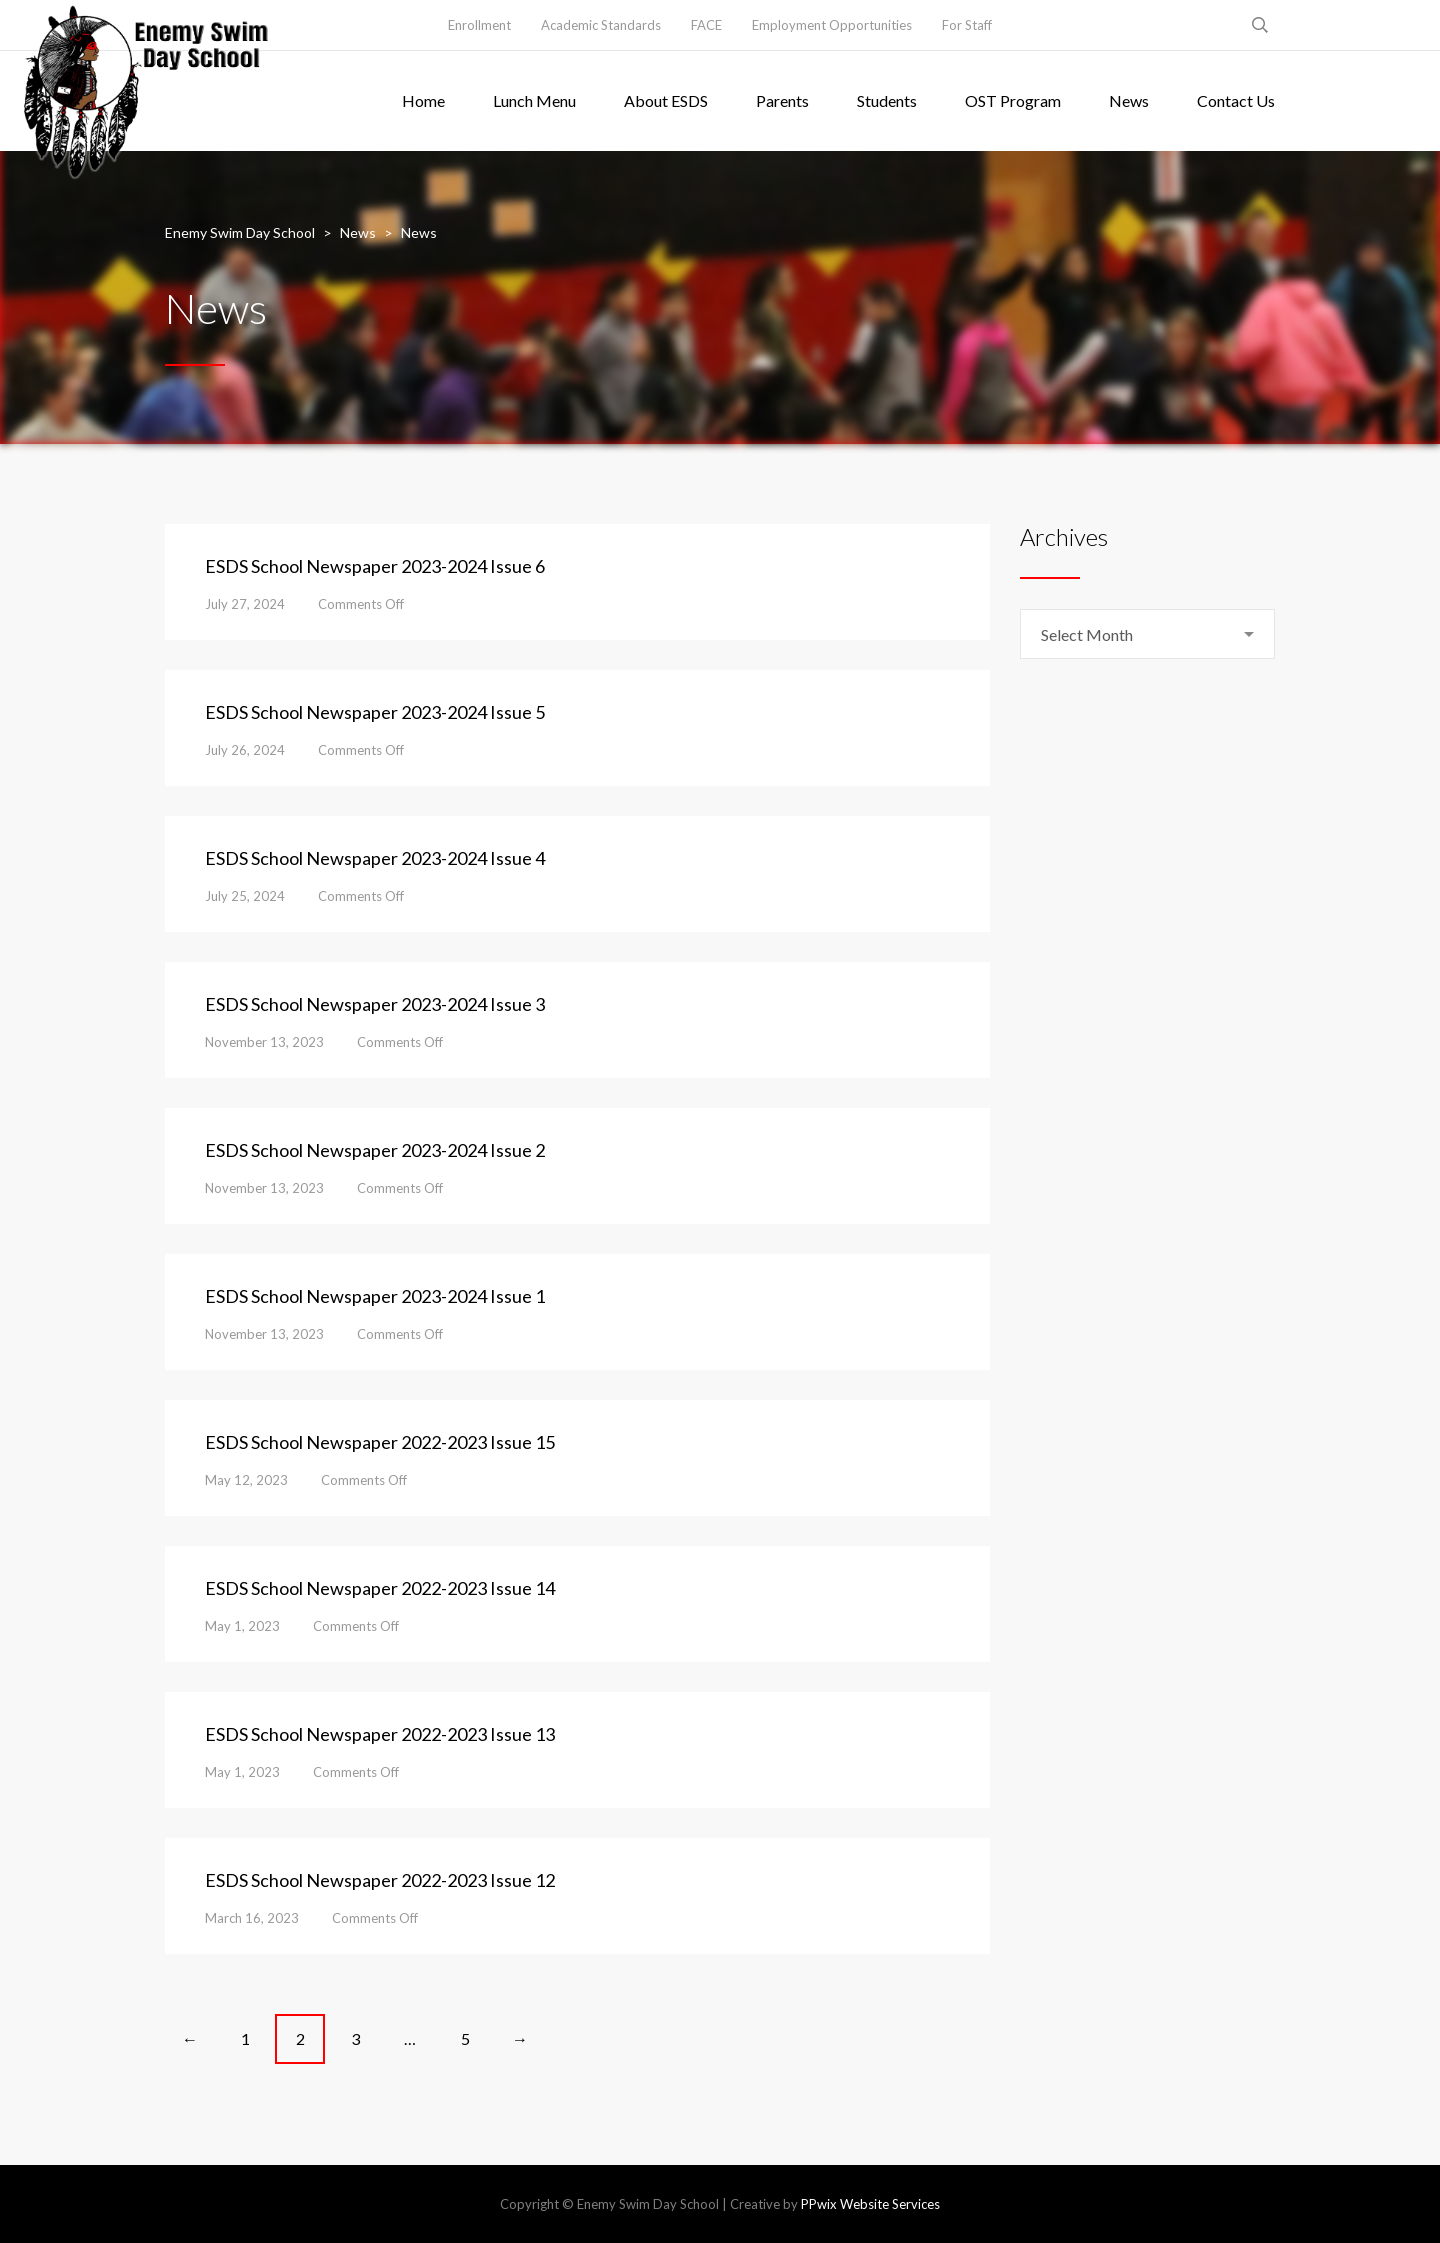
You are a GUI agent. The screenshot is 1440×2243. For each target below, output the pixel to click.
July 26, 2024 (245, 750)
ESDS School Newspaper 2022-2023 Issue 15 (380, 1442)
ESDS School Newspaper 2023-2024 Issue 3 (375, 1004)
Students (887, 100)
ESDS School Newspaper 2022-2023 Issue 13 (380, 1734)
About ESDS (666, 100)
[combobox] (1147, 634)
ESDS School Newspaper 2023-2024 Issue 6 (375, 566)
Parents (782, 100)
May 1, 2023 (242, 1626)
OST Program (1013, 100)
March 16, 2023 (252, 1918)
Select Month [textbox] (1087, 634)
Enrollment (479, 25)
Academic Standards (601, 25)
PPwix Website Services (870, 2204)
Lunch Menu (534, 100)
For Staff (967, 25)
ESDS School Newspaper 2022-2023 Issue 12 (380, 1880)
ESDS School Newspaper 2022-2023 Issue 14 (380, 1588)
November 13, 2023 (264, 1042)
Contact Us (1236, 100)
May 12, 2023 (246, 1480)
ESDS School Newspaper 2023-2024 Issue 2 (375, 1150)
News (1129, 100)
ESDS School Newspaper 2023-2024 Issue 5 (375, 712)
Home (423, 100)
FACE (706, 25)
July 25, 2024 (245, 896)
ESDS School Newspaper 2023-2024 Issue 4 (375, 858)
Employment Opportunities (832, 25)
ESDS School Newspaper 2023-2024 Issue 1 (375, 1296)
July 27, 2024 (245, 604)
